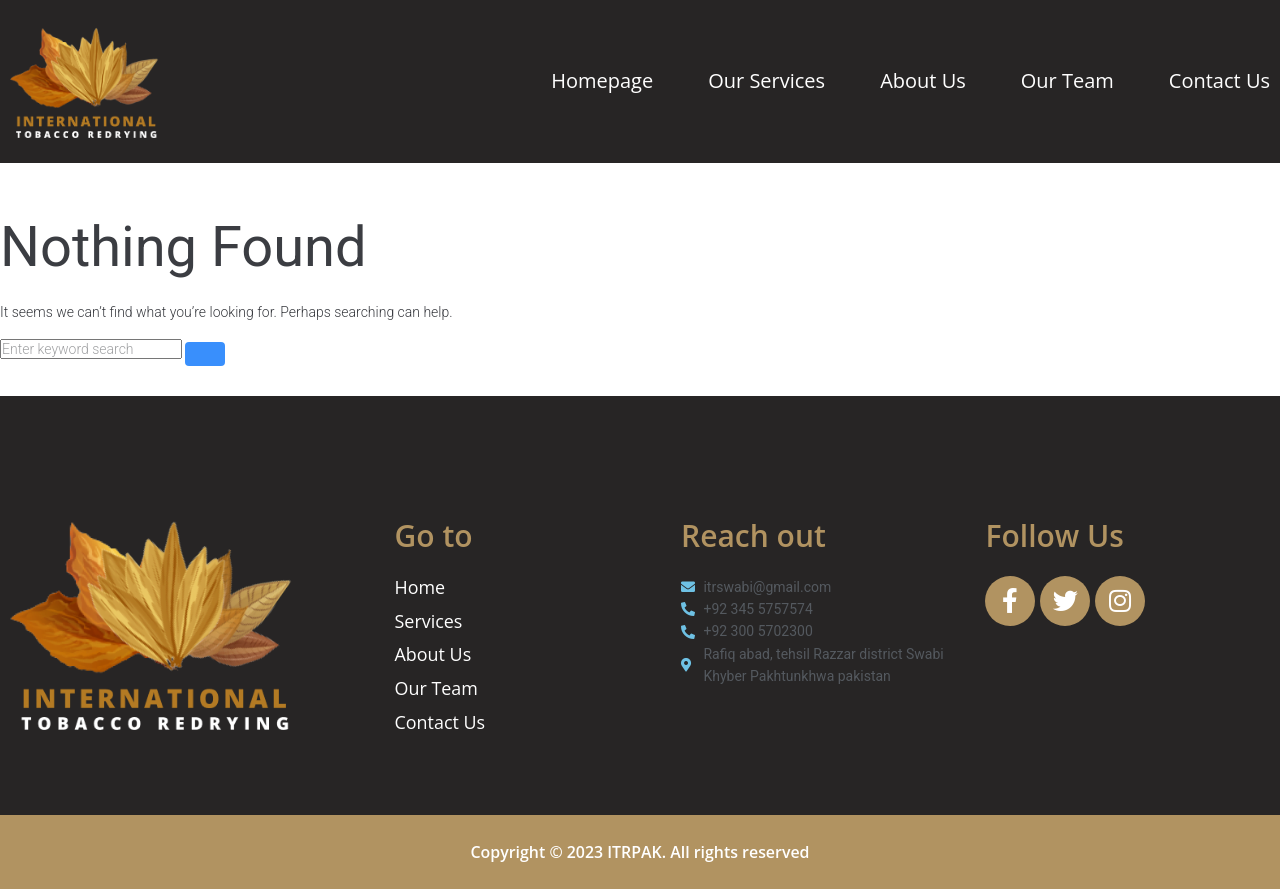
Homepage (602, 80)
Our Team (1067, 80)
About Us (923, 80)
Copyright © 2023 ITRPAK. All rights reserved (640, 853)
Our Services (766, 80)
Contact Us (1219, 80)
